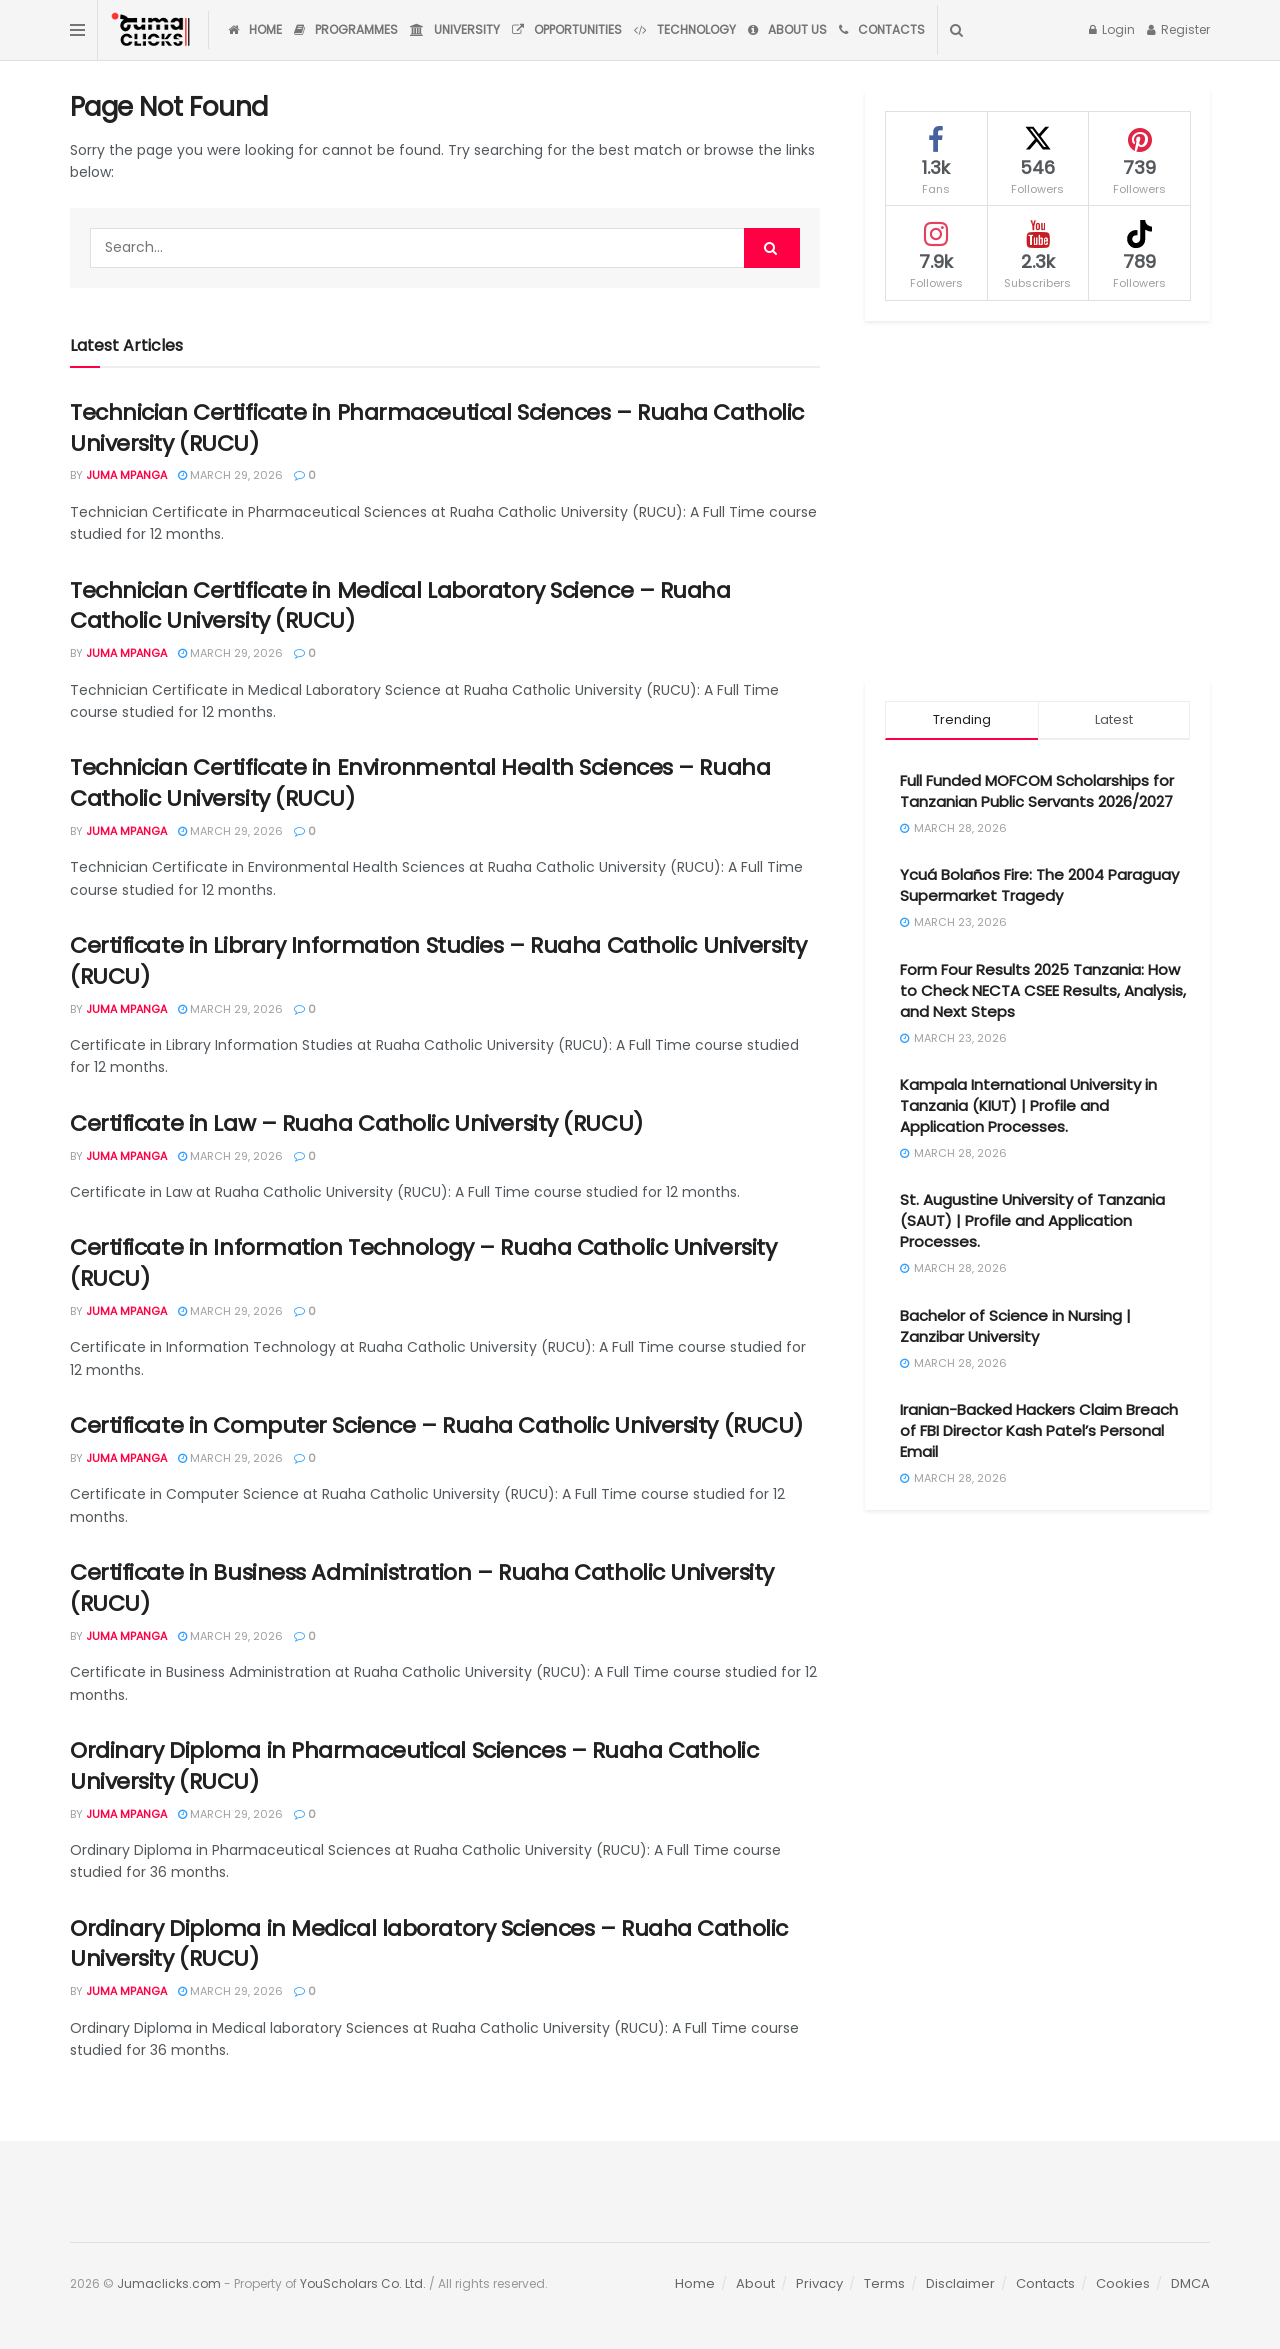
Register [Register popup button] (1178, 29)
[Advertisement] (1037, 501)
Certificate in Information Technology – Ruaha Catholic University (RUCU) (423, 1263)
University (455, 29)
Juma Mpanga (126, 475)
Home (255, 29)
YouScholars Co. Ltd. (363, 2283)
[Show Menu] (77, 30)
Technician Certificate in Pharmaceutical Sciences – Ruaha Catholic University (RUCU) (437, 428)
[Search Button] (956, 30)
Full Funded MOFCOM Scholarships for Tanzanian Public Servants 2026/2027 (1037, 791)
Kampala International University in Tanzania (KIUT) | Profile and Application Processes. (1028, 1105)
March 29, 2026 (230, 475)
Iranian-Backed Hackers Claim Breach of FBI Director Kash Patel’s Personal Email (1039, 1430)
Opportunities (567, 29)
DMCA (1190, 2283)
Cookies (1123, 2283)
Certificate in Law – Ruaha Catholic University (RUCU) (356, 1123)
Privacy (819, 2283)
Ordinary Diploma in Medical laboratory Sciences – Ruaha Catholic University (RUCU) (429, 1944)
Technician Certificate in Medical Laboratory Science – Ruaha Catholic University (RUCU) (400, 606)
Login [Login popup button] (1112, 29)
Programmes (346, 29)
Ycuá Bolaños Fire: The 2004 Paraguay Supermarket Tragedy (1039, 885)
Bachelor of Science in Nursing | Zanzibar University (1015, 1326)
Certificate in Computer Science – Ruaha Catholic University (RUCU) (436, 1425)
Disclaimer (960, 2283)
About (755, 2283)
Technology (685, 29)
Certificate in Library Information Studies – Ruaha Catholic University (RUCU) (438, 961)
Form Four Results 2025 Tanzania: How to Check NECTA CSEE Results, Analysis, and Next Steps (1043, 990)
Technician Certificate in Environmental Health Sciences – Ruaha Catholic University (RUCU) (420, 783)
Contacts (882, 29)
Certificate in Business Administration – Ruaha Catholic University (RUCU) (422, 1588)
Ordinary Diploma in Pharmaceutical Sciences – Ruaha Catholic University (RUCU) (414, 1766)
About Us (787, 29)
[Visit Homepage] (153, 30)
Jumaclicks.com (169, 2283)
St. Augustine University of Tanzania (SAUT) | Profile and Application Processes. (1032, 1220)
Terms (884, 2283)
